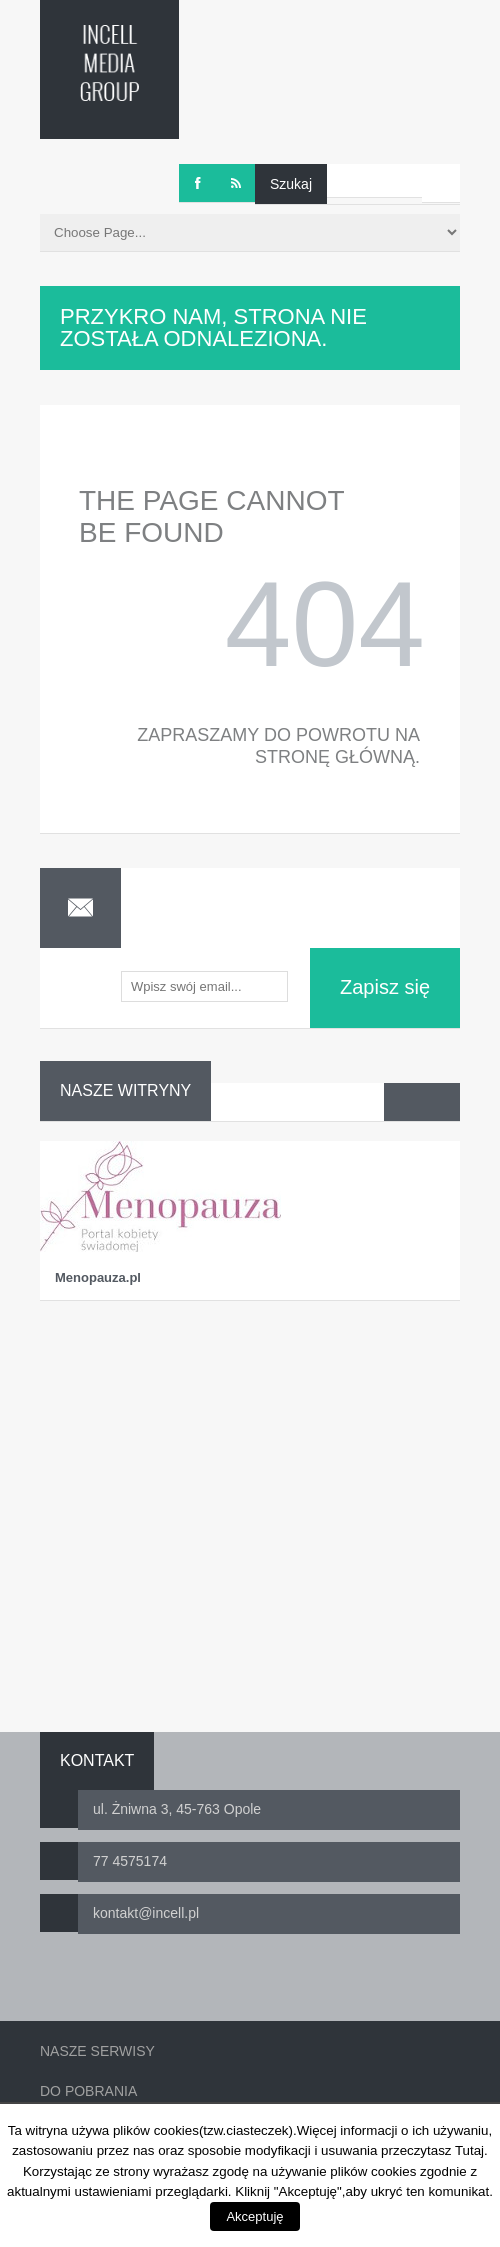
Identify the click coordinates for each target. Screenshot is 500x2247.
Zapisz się (385, 987)
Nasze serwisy (97, 2051)
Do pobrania (88, 2091)
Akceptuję (254, 2216)
